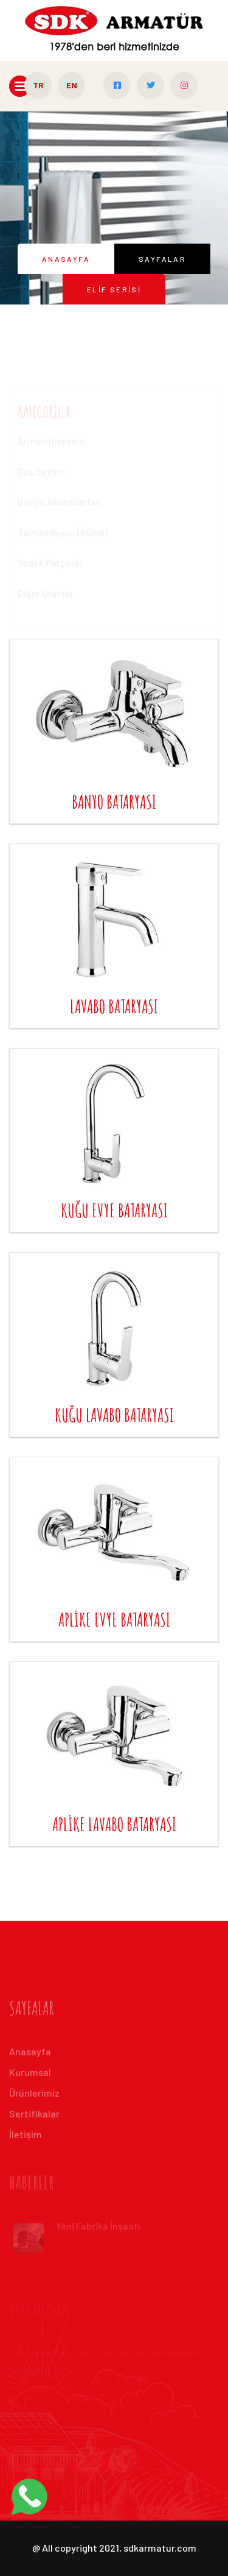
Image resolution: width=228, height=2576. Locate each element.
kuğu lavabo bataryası (114, 1415)
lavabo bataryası (114, 1006)
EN (71, 85)
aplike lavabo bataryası (114, 1824)
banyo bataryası (114, 801)
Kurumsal (30, 2076)
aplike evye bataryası (114, 1619)
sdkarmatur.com (159, 2547)
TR (38, 85)
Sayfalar (162, 259)
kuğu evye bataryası (114, 1210)
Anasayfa (66, 259)
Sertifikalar (34, 2117)
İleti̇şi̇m (25, 2138)
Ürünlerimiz (34, 2096)
